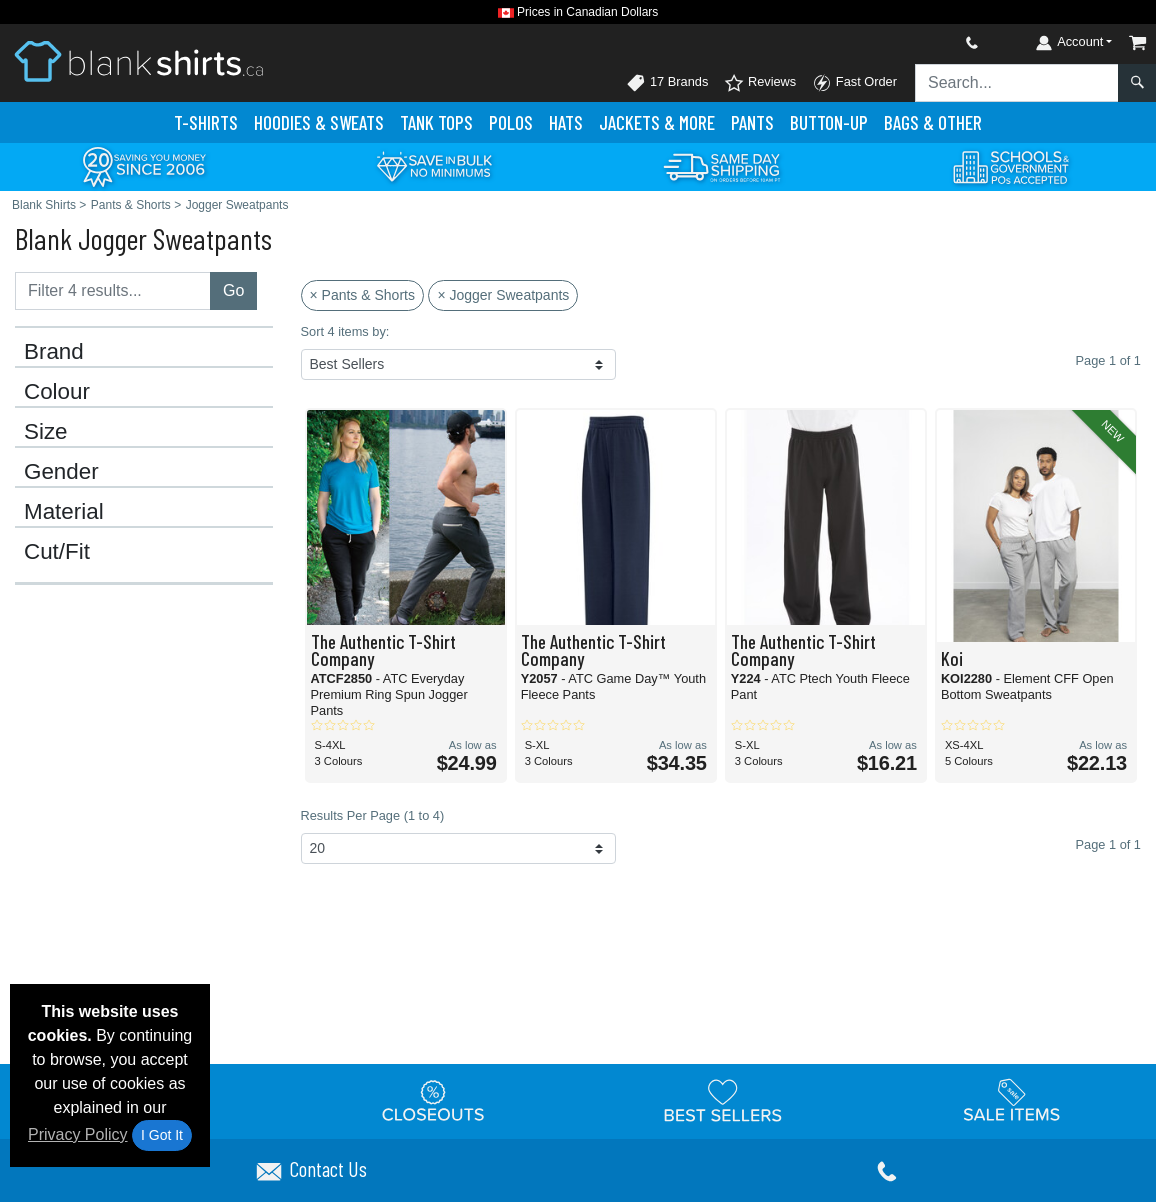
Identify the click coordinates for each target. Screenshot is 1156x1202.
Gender (61, 472)
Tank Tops (436, 122)
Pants (752, 122)
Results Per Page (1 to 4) (373, 815)
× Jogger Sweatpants (503, 295)
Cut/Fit (57, 552)
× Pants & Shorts (362, 295)
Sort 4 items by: (345, 331)
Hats (566, 122)
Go (233, 290)
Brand (54, 352)
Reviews (760, 83)
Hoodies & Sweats (319, 122)
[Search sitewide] (1017, 83)
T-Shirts (206, 122)
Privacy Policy (78, 1134)
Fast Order (854, 83)
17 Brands (667, 83)
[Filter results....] (113, 291)
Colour (57, 392)
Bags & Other (933, 122)
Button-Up (829, 122)
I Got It (162, 1135)
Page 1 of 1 (1108, 844)
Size (46, 432)
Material (64, 512)
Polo (511, 122)
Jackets (657, 122)
